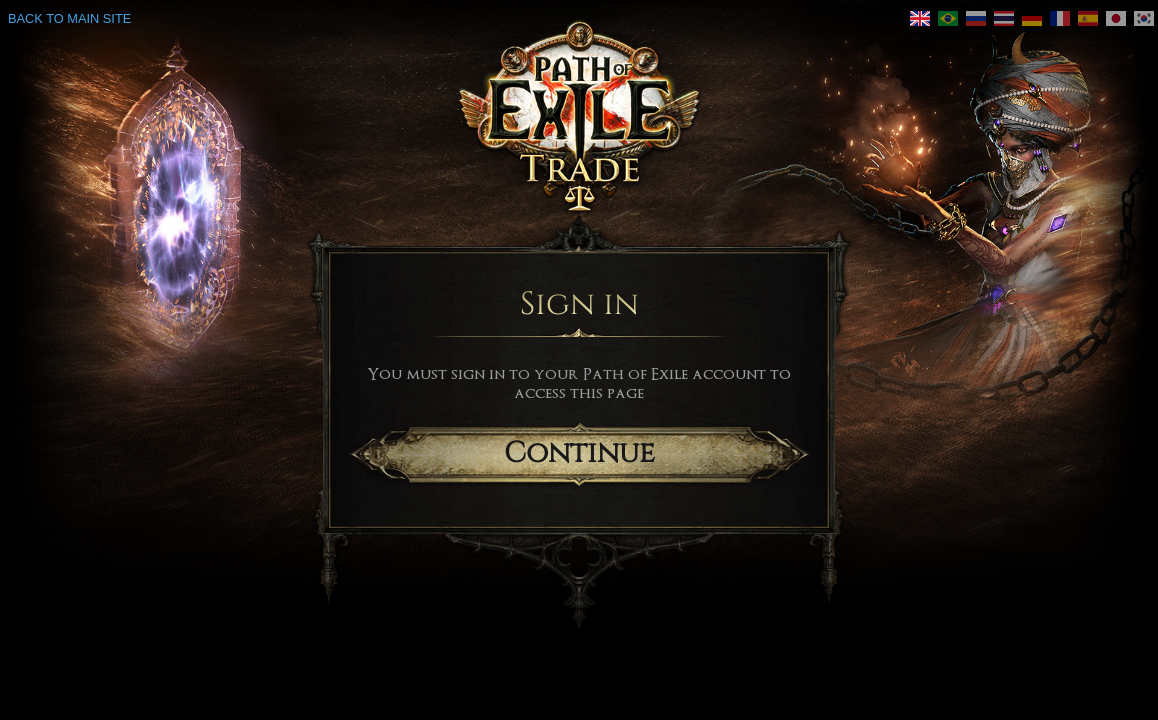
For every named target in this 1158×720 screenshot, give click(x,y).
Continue (579, 453)
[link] (920, 18)
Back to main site (69, 18)
